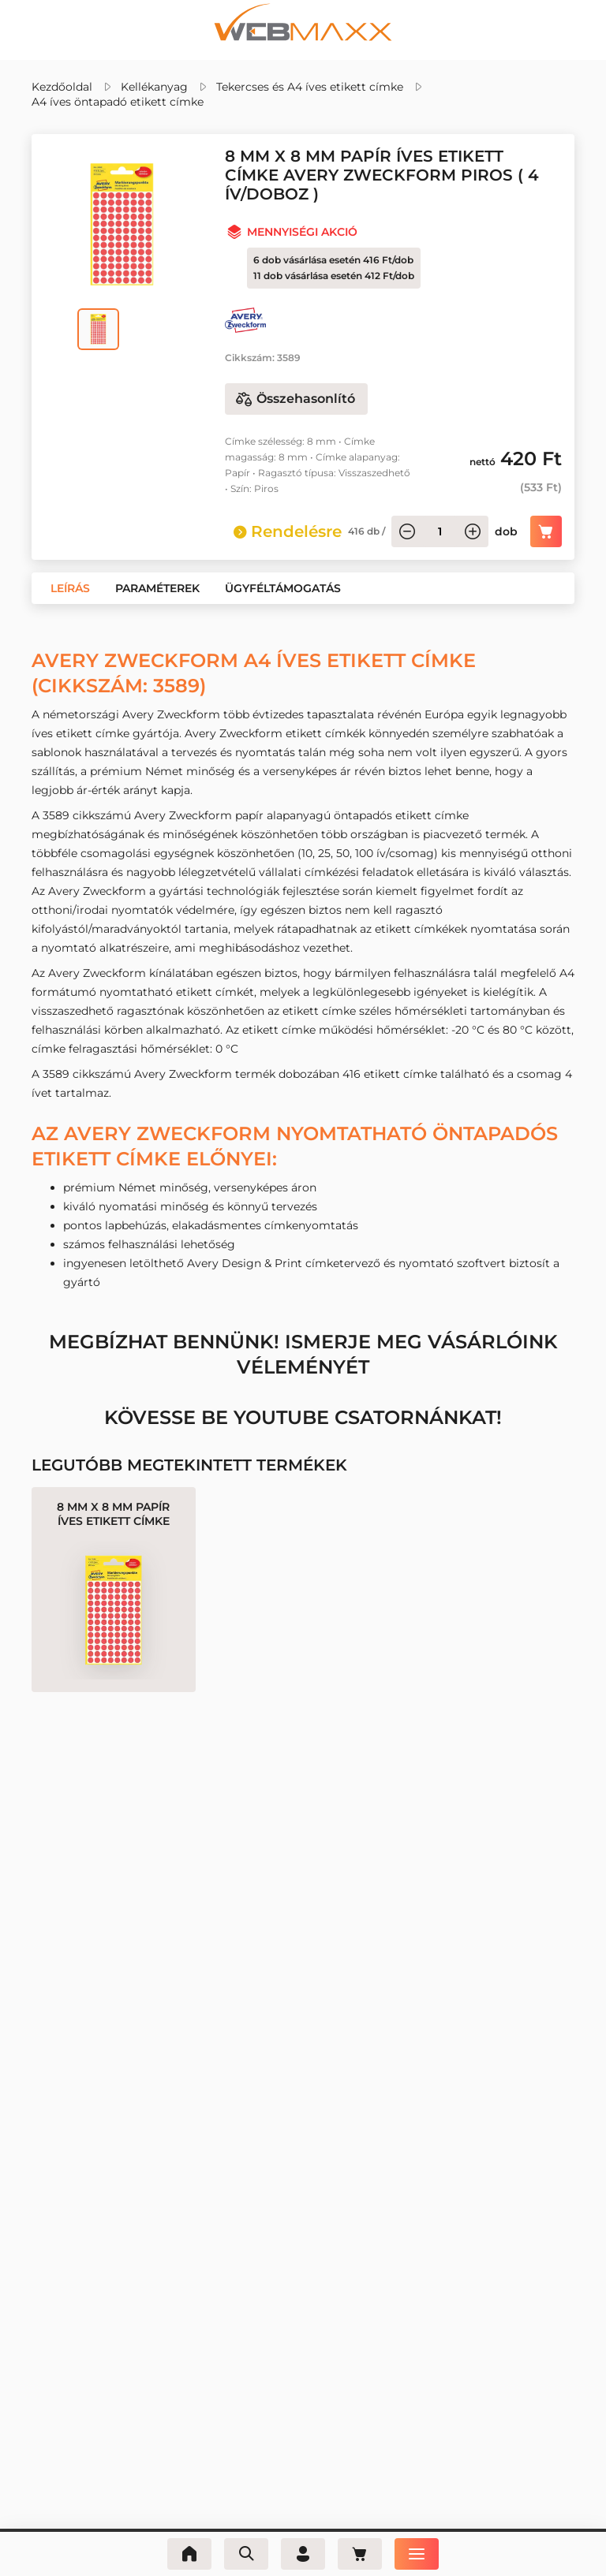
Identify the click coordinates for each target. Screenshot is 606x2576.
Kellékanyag (154, 87)
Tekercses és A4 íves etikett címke (309, 87)
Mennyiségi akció (302, 232)
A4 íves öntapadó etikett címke (118, 102)
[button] (70, 588)
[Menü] (417, 2554)
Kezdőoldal (62, 87)
